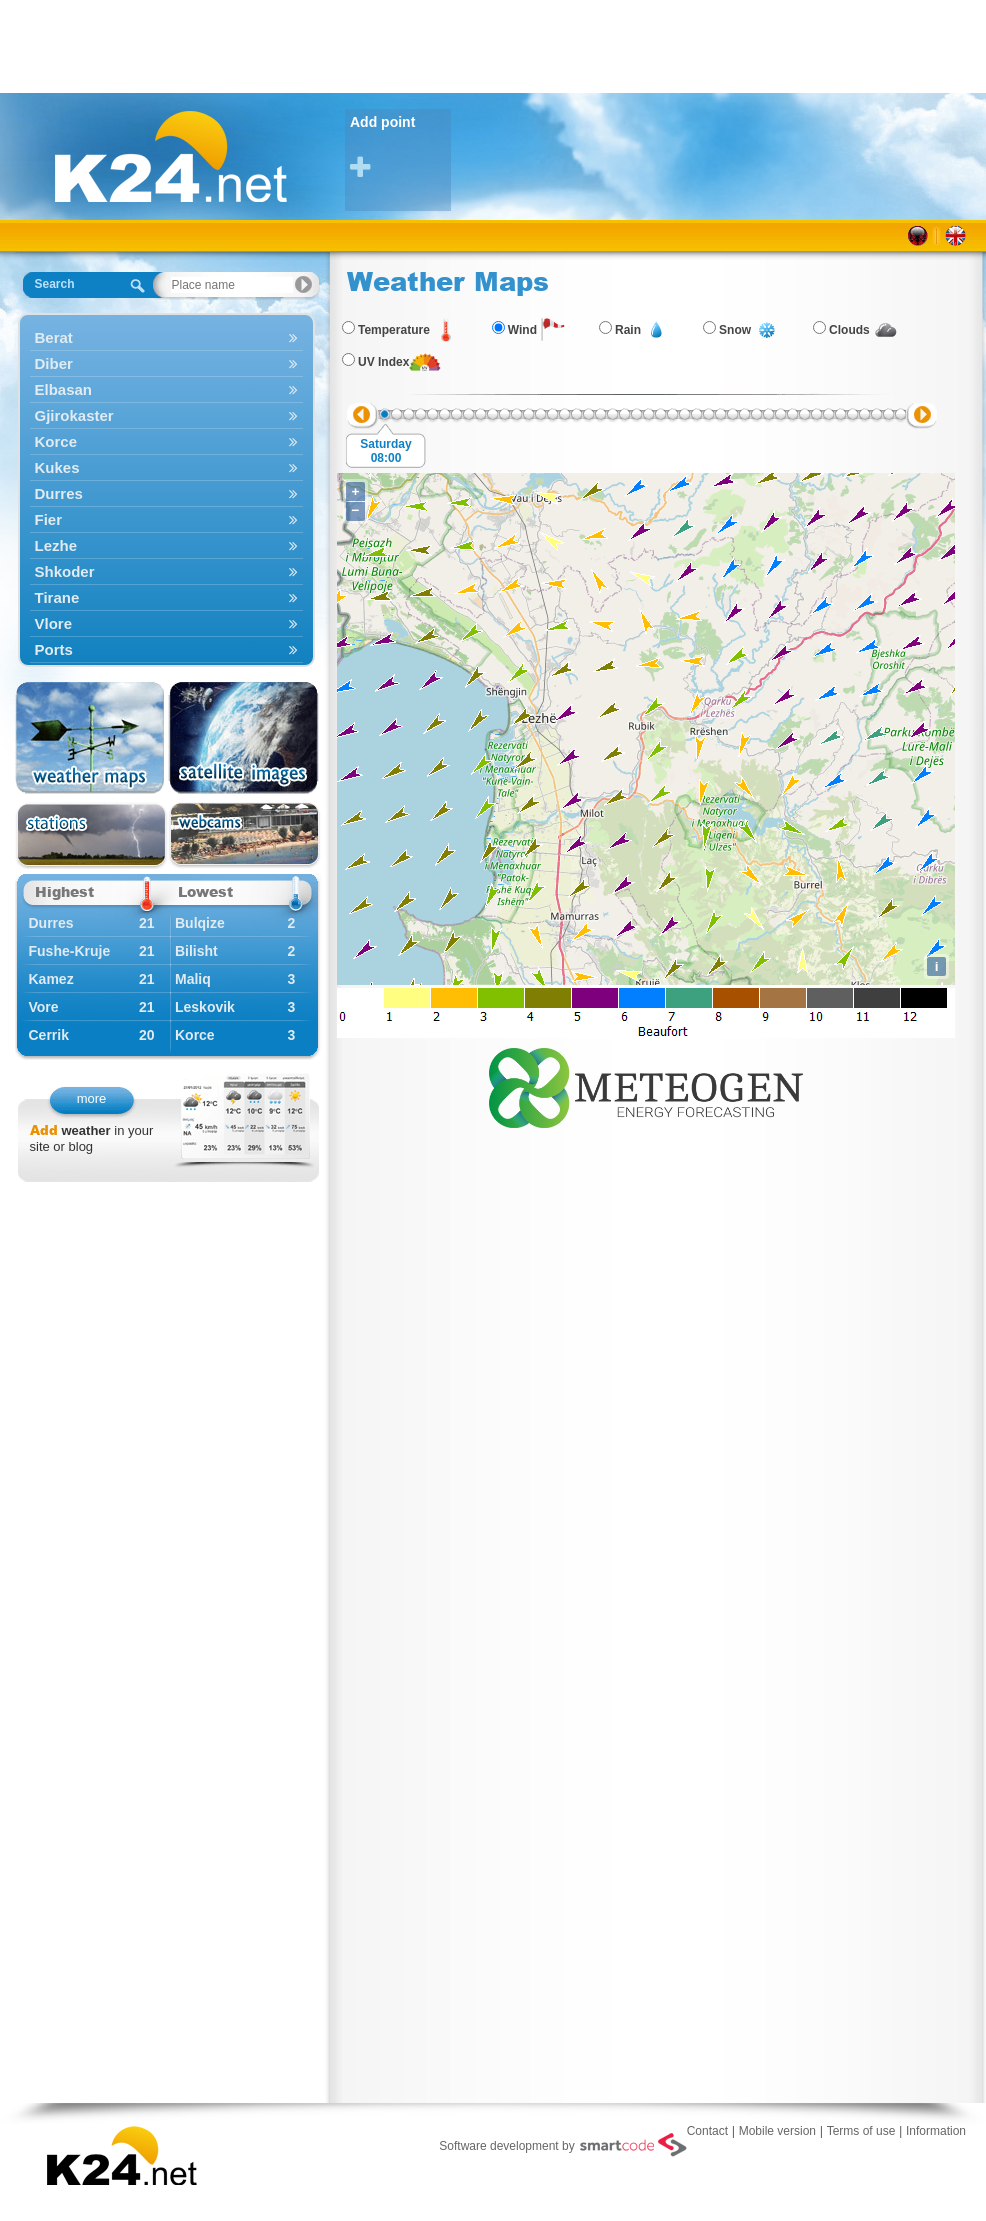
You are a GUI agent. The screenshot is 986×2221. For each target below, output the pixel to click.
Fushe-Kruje (70, 951)
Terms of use (861, 2131)
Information (936, 2131)
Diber (166, 363)
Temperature (394, 330)
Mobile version (777, 2131)
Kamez (51, 979)
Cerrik (49, 1035)
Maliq (193, 979)
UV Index (383, 362)
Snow (735, 330)
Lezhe (166, 545)
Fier (166, 519)
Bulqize (200, 923)
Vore (44, 1007)
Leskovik (205, 1007)
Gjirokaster (166, 415)
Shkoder (166, 571)
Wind (522, 330)
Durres (166, 493)
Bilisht (196, 951)
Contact (707, 2131)
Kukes (166, 467)
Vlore (166, 623)
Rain (628, 330)
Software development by (562, 2145)
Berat (166, 337)
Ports (166, 649)
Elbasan (166, 389)
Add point (400, 147)
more (92, 1098)
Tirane (166, 597)
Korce (166, 441)
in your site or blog (92, 1138)
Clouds (849, 330)
